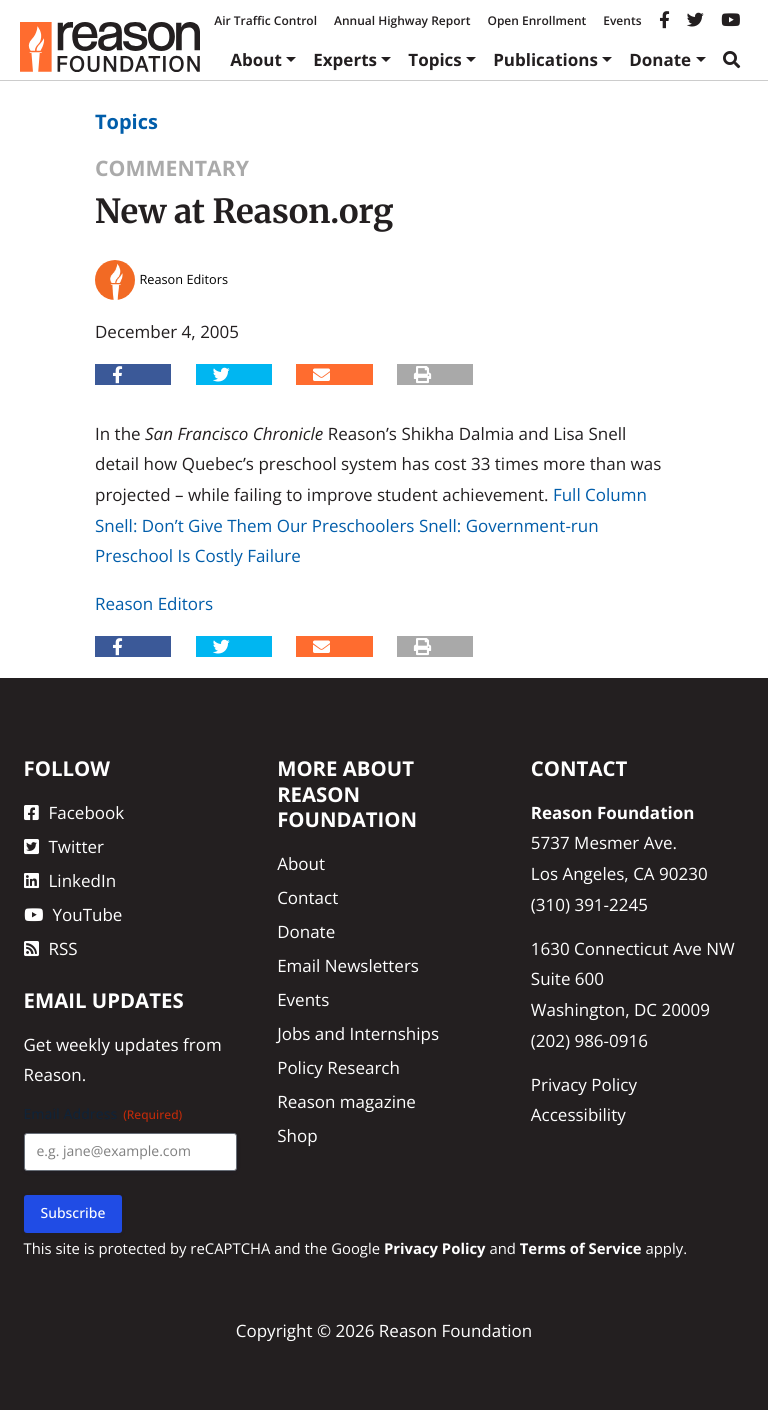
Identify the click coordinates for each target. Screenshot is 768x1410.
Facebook (74, 812)
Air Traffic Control (265, 20)
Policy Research (338, 1067)
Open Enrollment (536, 20)
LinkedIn (70, 880)
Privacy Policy (584, 1084)
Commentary (172, 168)
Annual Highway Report (402, 20)
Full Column (600, 494)
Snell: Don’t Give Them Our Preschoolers (254, 525)
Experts (345, 59)
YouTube (73, 914)
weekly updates (117, 1044)
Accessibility (578, 1114)
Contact (307, 897)
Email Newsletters (348, 965)
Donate (660, 59)
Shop (297, 1135)
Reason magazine (346, 1101)
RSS (51, 948)
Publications (545, 59)
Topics (435, 59)
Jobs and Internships (358, 1033)
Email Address (103, 1114)
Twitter (64, 846)
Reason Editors (154, 603)
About (256, 59)
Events (622, 20)
